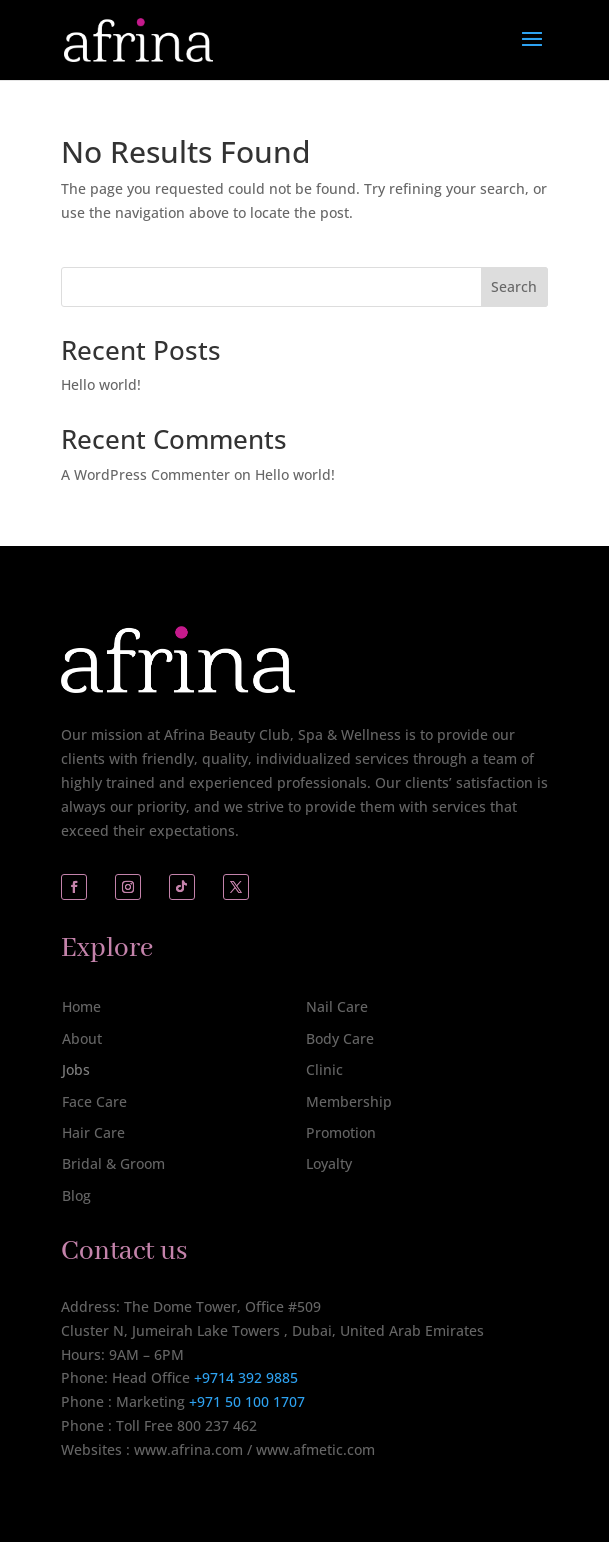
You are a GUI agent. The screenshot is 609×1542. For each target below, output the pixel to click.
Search (514, 286)
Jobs (76, 1069)
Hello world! (101, 384)
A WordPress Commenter (145, 474)
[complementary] (464, 1432)
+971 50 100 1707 (245, 1401)
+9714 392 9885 (246, 1377)
